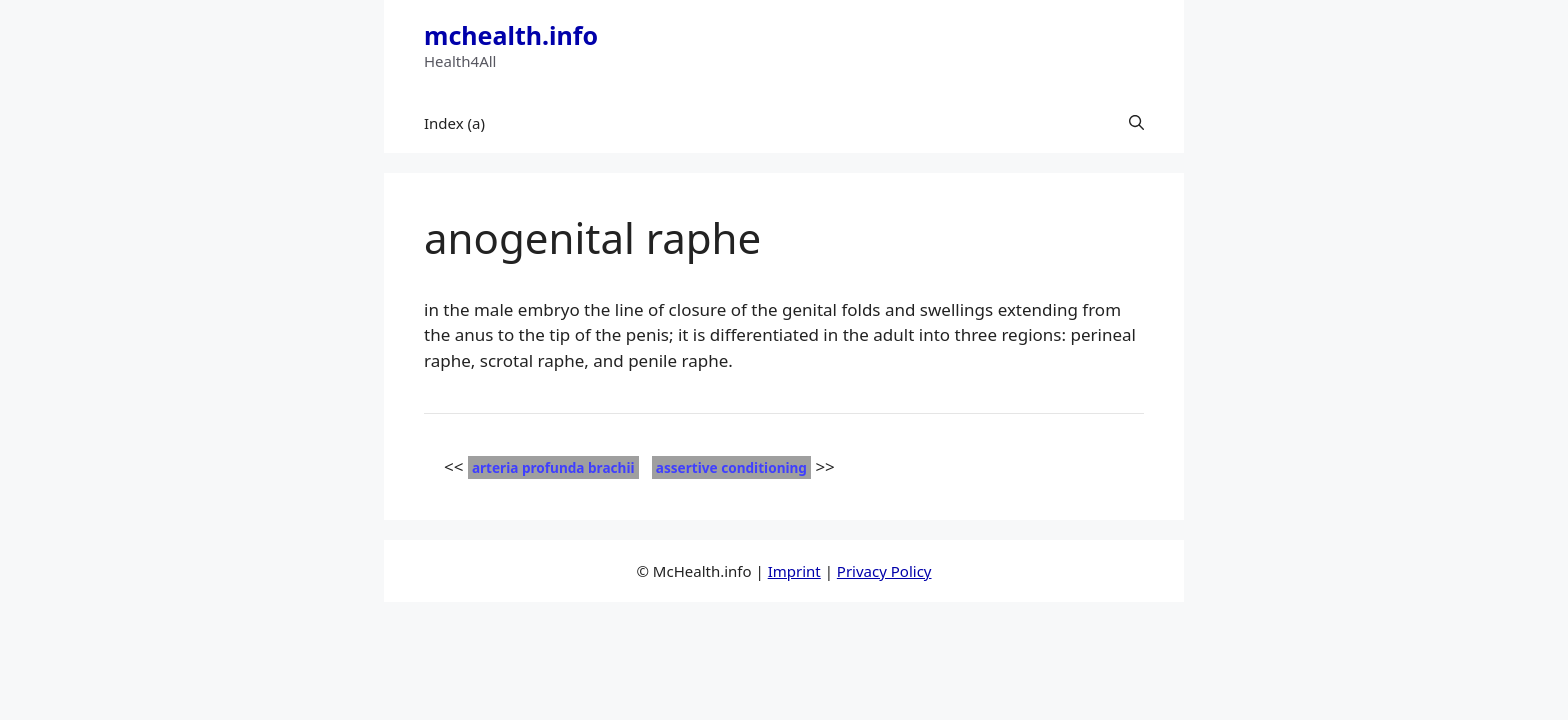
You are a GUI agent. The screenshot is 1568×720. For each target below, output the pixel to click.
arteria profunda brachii (553, 467)
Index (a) (454, 123)
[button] (1136, 123)
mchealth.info (511, 35)
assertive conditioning (731, 467)
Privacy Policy (884, 571)
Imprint (794, 571)
